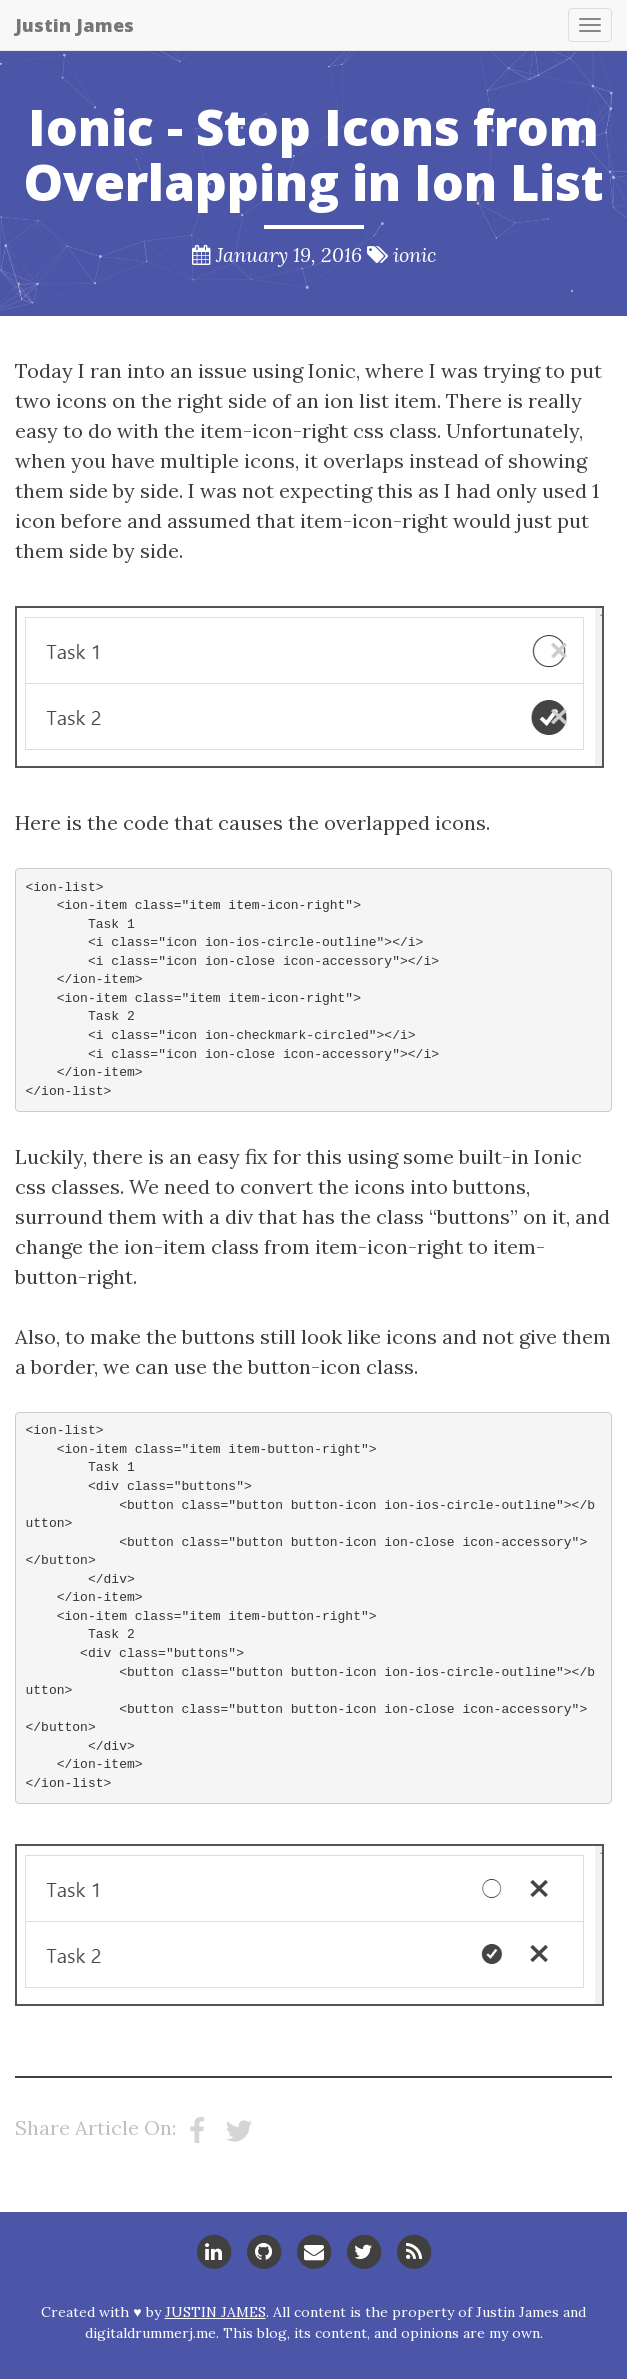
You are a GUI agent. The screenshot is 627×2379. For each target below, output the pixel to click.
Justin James (74, 25)
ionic (414, 254)
